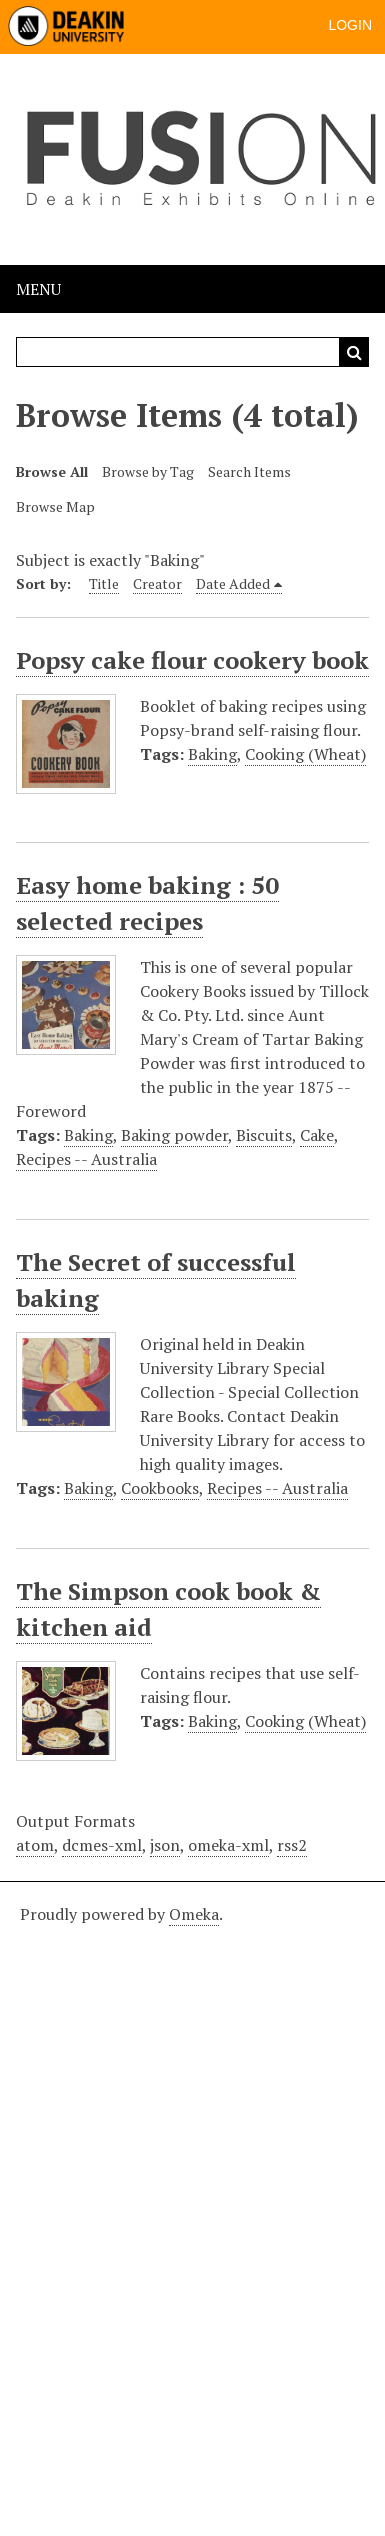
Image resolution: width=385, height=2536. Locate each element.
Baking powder (174, 1135)
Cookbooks (160, 1488)
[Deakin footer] (192, 2206)
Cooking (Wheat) (305, 754)
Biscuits (264, 1135)
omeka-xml (228, 1845)
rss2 (292, 1845)
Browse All (52, 471)
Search (354, 352)
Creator (157, 583)
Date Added (233, 583)
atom (35, 1845)
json (165, 1845)
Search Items (249, 471)
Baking (212, 754)
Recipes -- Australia (86, 1159)
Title (104, 583)
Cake (317, 1135)
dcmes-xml (102, 1845)
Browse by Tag (148, 471)
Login (350, 25)
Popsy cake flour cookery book (192, 660)
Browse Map (55, 506)
